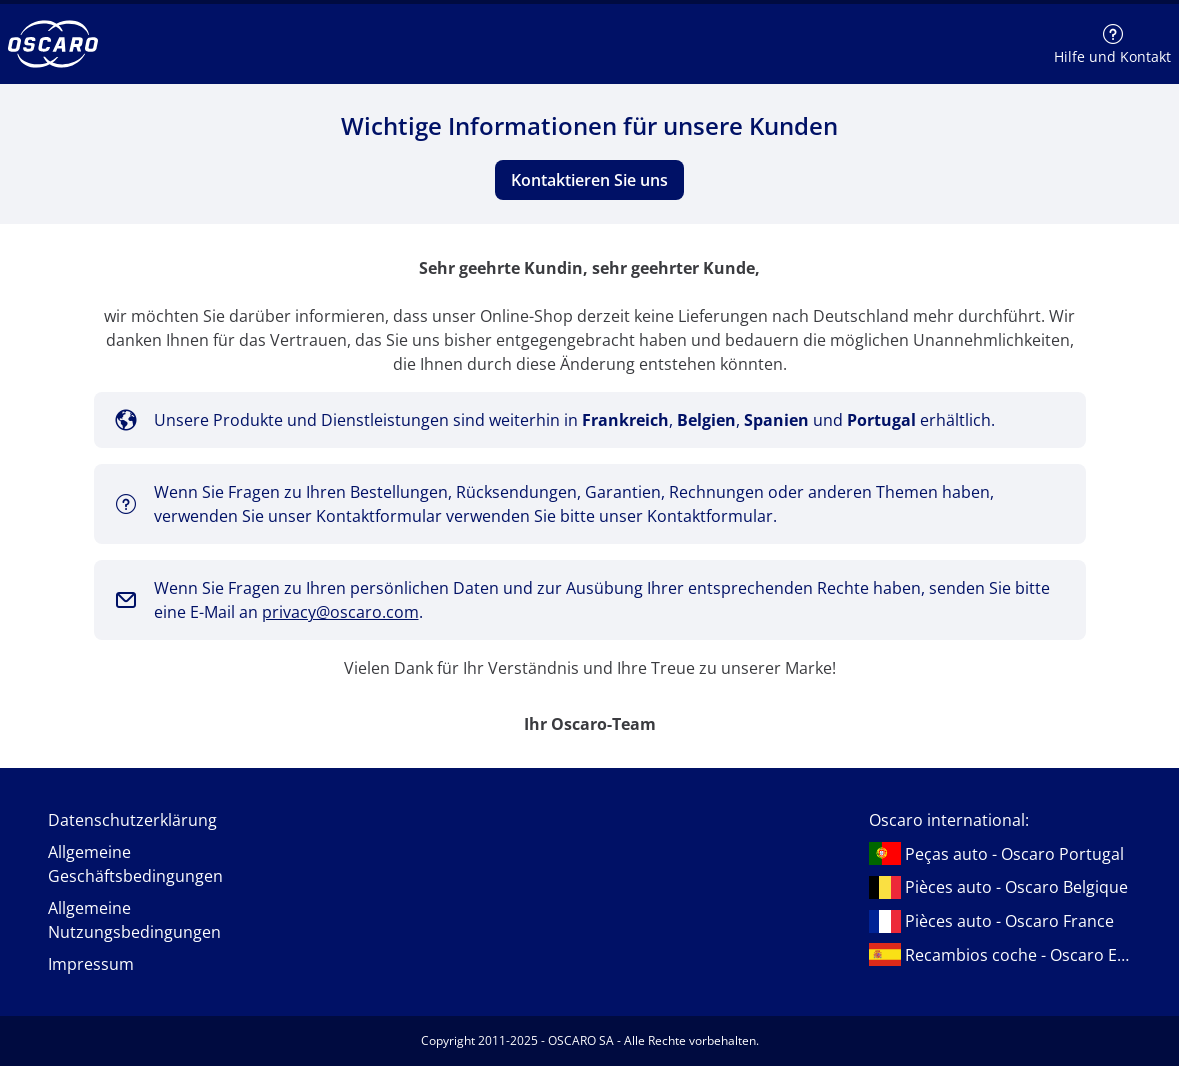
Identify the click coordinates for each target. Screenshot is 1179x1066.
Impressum (91, 964)
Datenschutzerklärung (132, 820)
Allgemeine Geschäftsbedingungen (135, 864)
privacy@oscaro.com (340, 612)
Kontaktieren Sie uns (589, 180)
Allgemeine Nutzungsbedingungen (134, 920)
